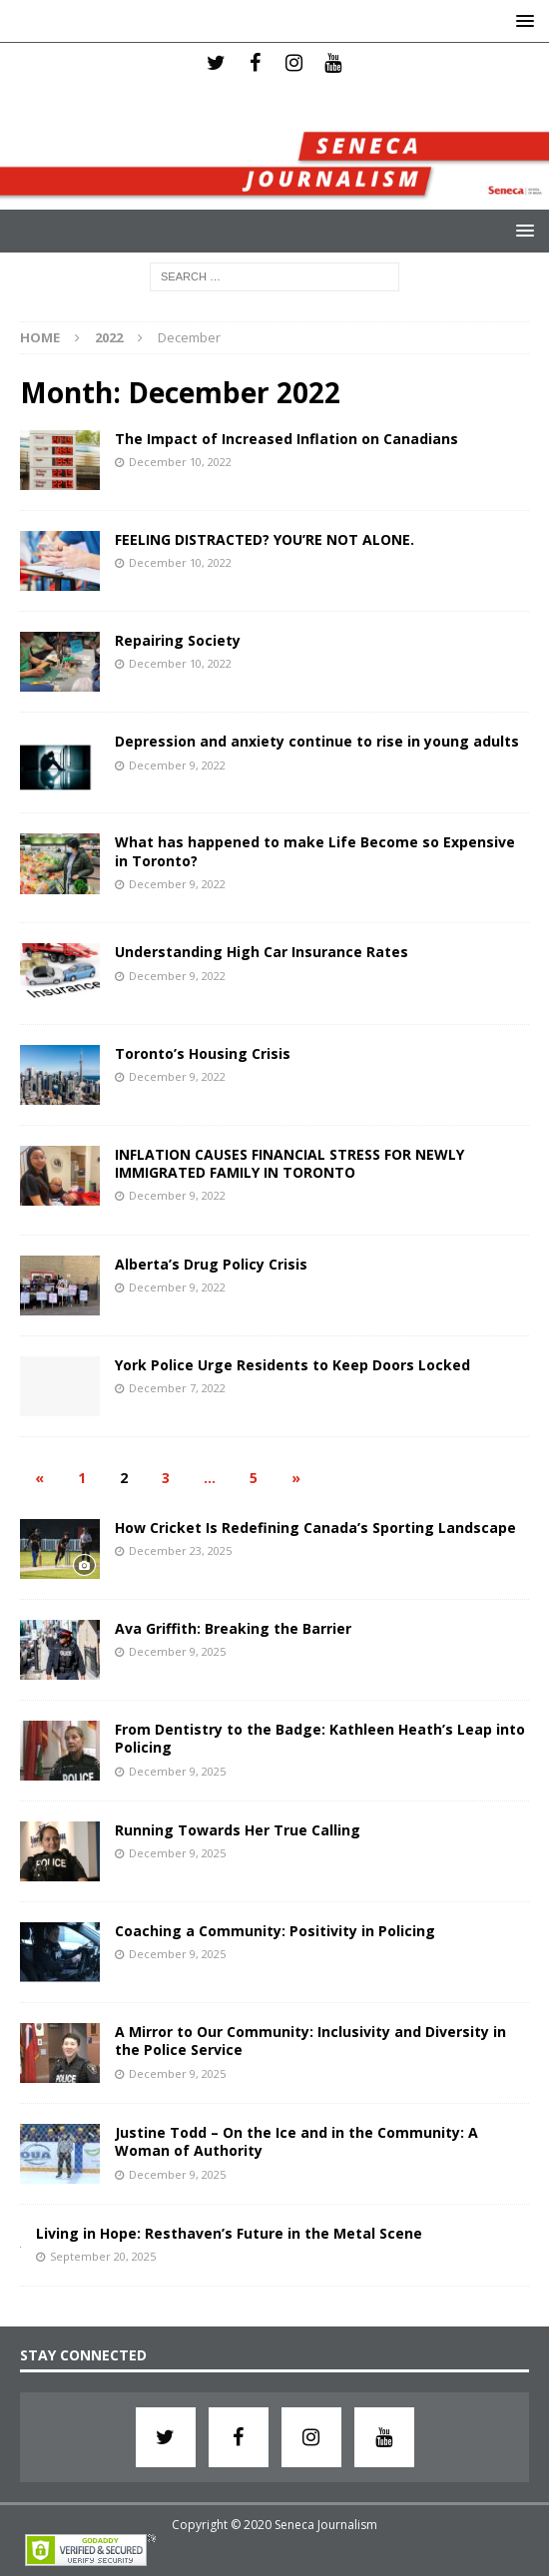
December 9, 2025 (177, 1651)
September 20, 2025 (103, 2256)
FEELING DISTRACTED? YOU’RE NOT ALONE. (264, 539)
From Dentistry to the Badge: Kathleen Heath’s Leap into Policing (320, 1738)
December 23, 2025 (180, 1550)
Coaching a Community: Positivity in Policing (275, 1930)
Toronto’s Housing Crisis (202, 1053)
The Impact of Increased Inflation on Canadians (286, 438)
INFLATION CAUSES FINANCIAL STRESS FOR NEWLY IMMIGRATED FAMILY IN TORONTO (289, 1163)
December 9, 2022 (177, 765)
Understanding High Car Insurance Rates (261, 951)
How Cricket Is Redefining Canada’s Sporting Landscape (315, 1527)
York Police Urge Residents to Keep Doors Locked (292, 1364)
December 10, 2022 (180, 461)
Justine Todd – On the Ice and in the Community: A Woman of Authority (296, 2141)
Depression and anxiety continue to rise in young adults (317, 741)
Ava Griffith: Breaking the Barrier (233, 1628)
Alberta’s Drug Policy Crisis (211, 1264)
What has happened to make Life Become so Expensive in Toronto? (315, 850)
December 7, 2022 (177, 1387)
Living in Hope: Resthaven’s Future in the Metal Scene (229, 2233)
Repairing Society (178, 640)
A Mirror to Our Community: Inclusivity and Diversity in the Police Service (310, 2040)
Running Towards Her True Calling (237, 1829)
